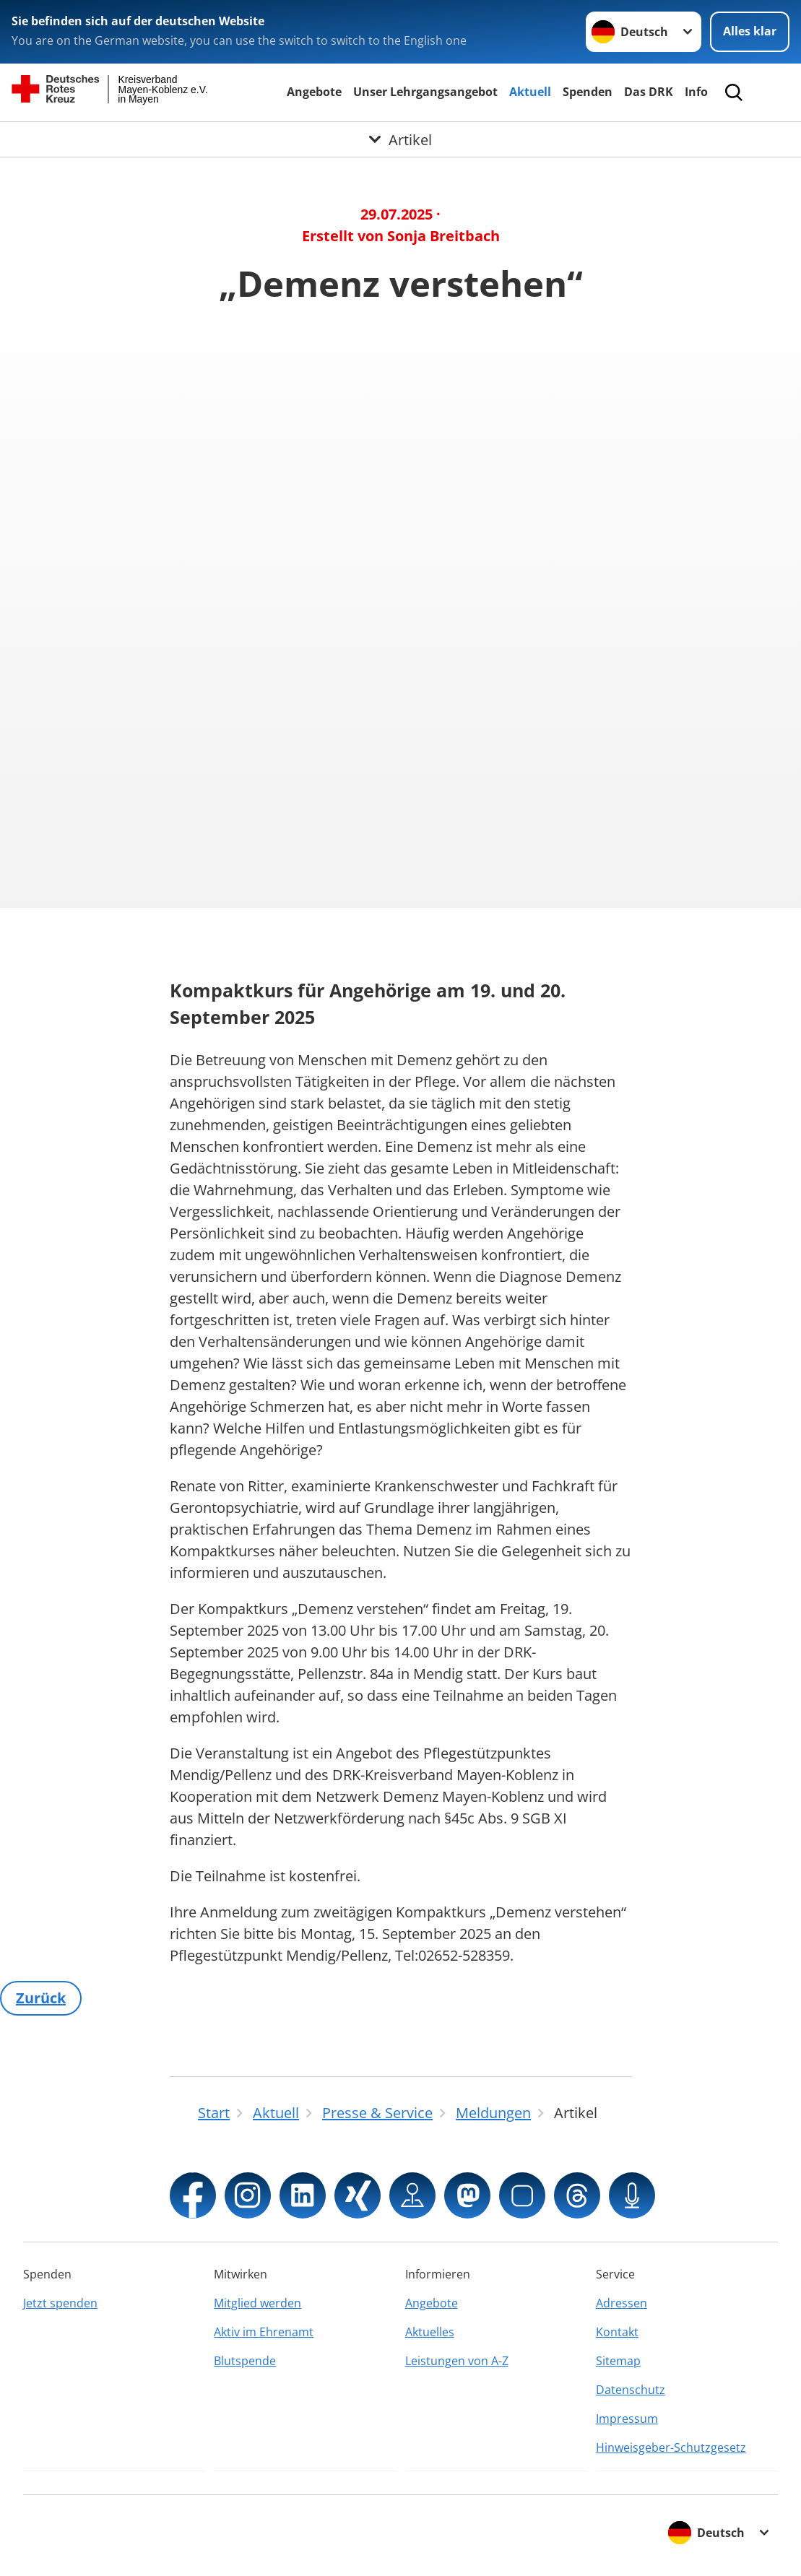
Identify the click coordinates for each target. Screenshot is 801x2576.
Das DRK (648, 92)
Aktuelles (429, 2332)
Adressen (621, 2303)
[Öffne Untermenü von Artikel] (400, 139)
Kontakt (617, 2332)
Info (696, 92)
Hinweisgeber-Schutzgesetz (671, 2447)
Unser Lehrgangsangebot (425, 92)
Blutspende (245, 2361)
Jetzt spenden (60, 2303)
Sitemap (618, 2361)
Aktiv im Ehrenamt (263, 2332)
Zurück (41, 1998)
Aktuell (530, 92)
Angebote (314, 92)
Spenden (587, 92)
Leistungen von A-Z (456, 2361)
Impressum (627, 2419)
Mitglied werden (257, 2303)
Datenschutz (630, 2390)
